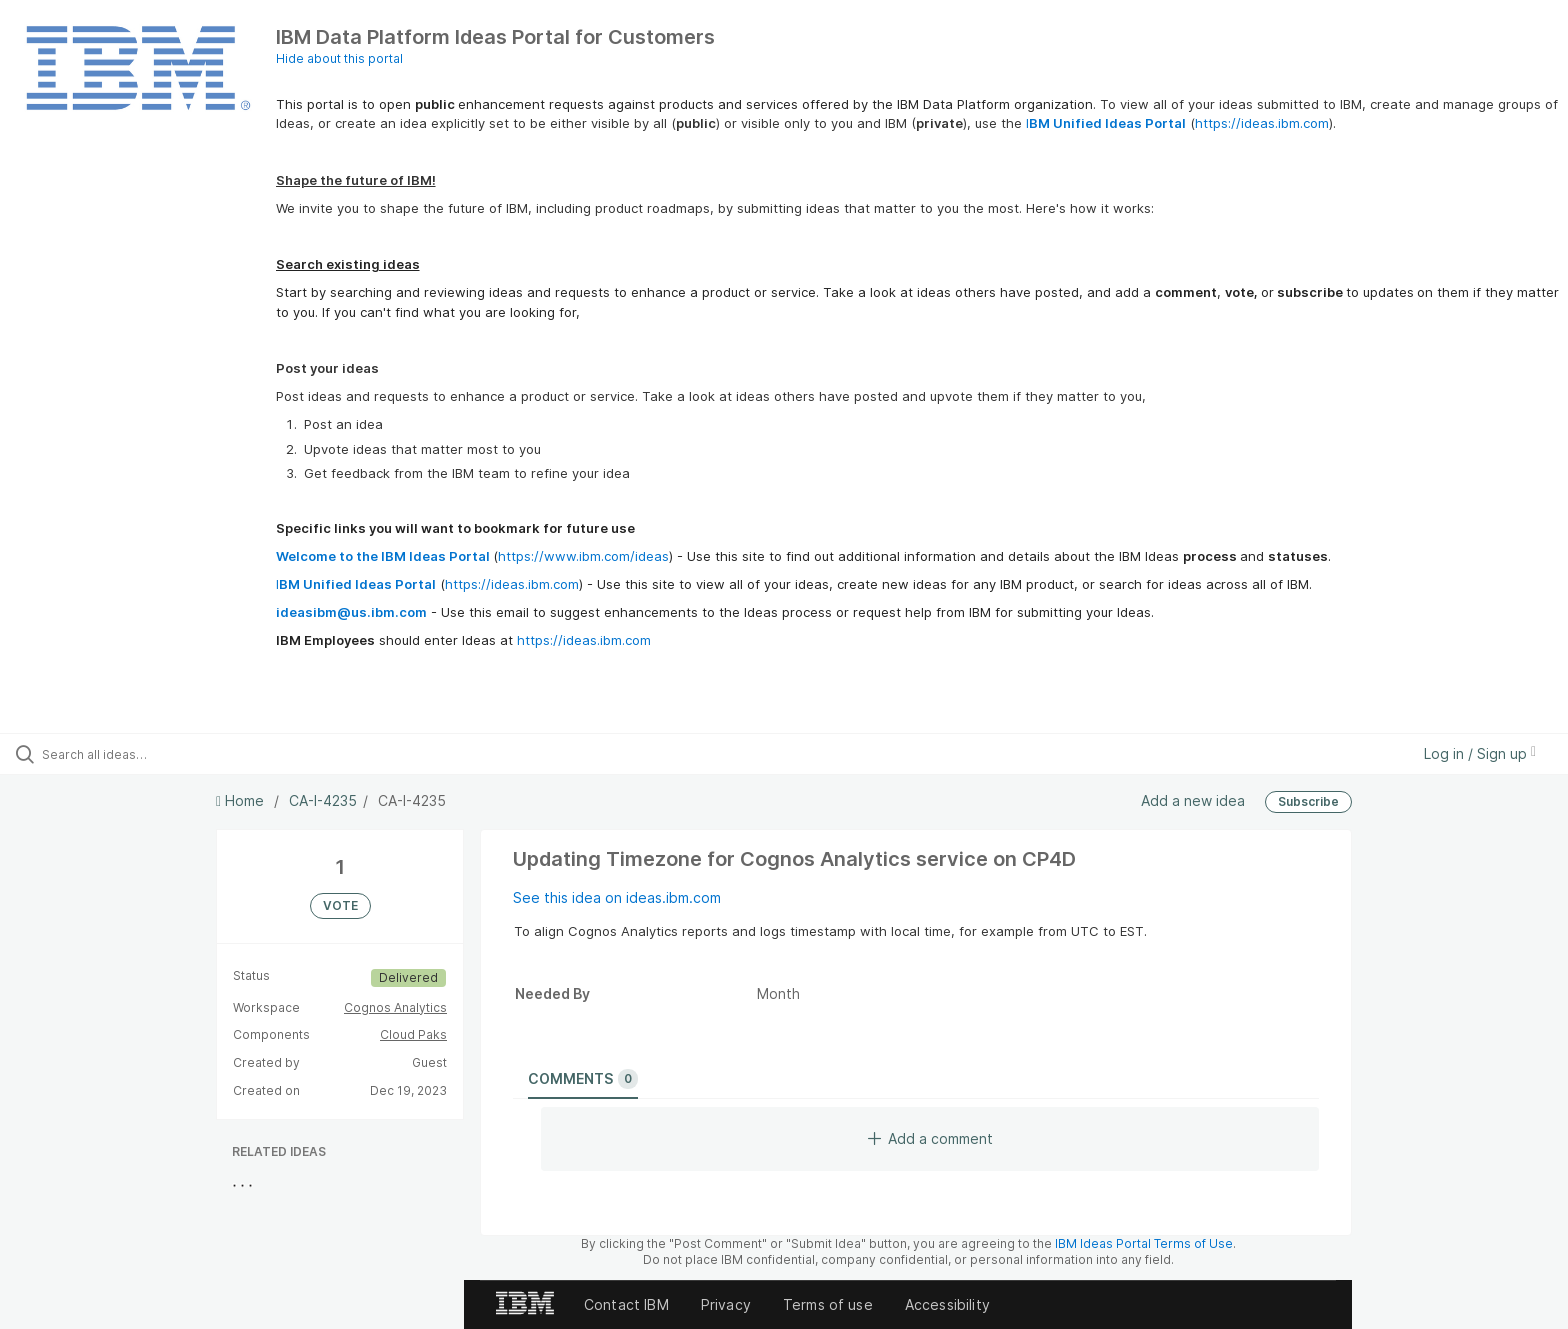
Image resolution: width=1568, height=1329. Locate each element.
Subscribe (1308, 801)
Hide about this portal (339, 58)
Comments (583, 1079)
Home (242, 800)
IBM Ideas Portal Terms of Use (1144, 1243)
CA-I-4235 (323, 800)
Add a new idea (1193, 800)
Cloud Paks (413, 1034)
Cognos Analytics (395, 1007)
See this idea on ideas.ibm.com (617, 897)
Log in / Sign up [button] (1480, 753)
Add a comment (930, 1138)
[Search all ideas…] (182, 754)
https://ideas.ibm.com (1262, 123)
